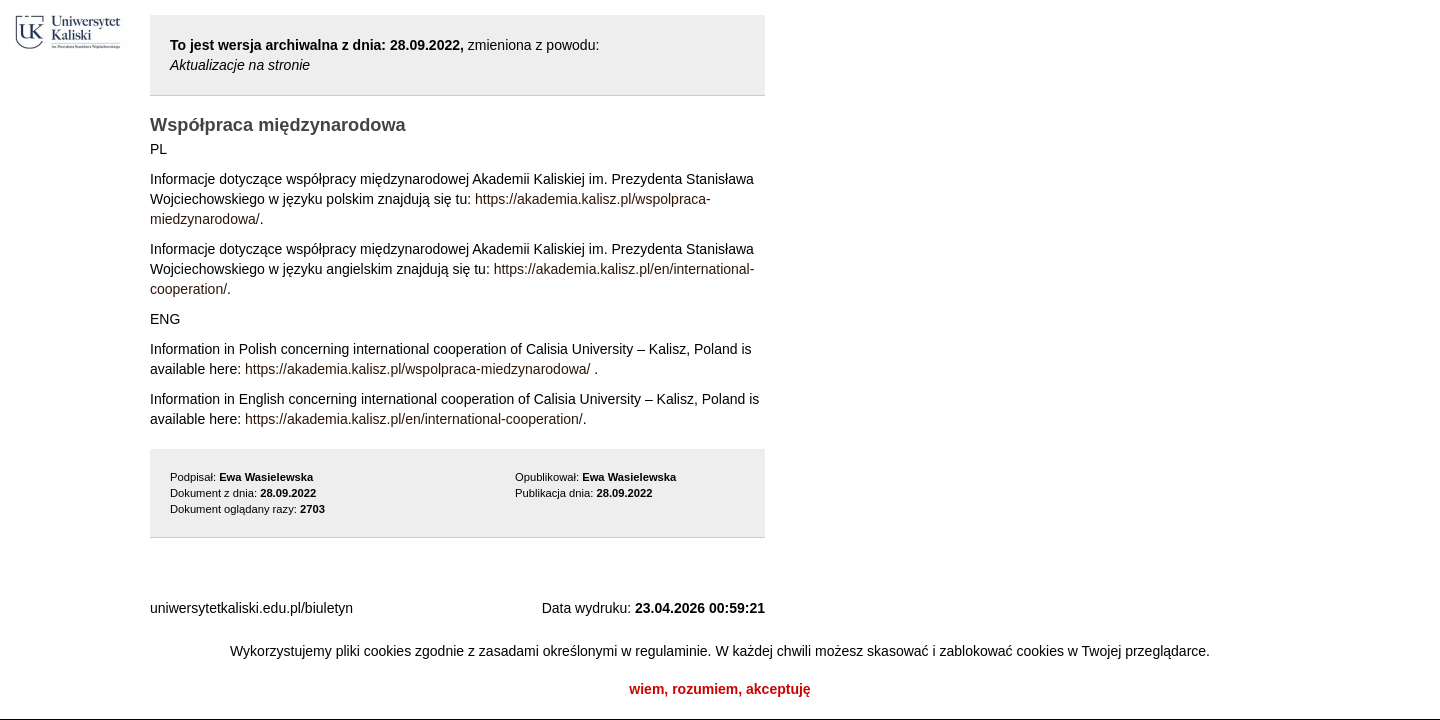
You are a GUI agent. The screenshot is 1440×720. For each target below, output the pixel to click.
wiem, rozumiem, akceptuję (719, 689)
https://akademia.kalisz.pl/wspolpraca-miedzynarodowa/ (418, 369)
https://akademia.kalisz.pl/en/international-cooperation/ (414, 419)
